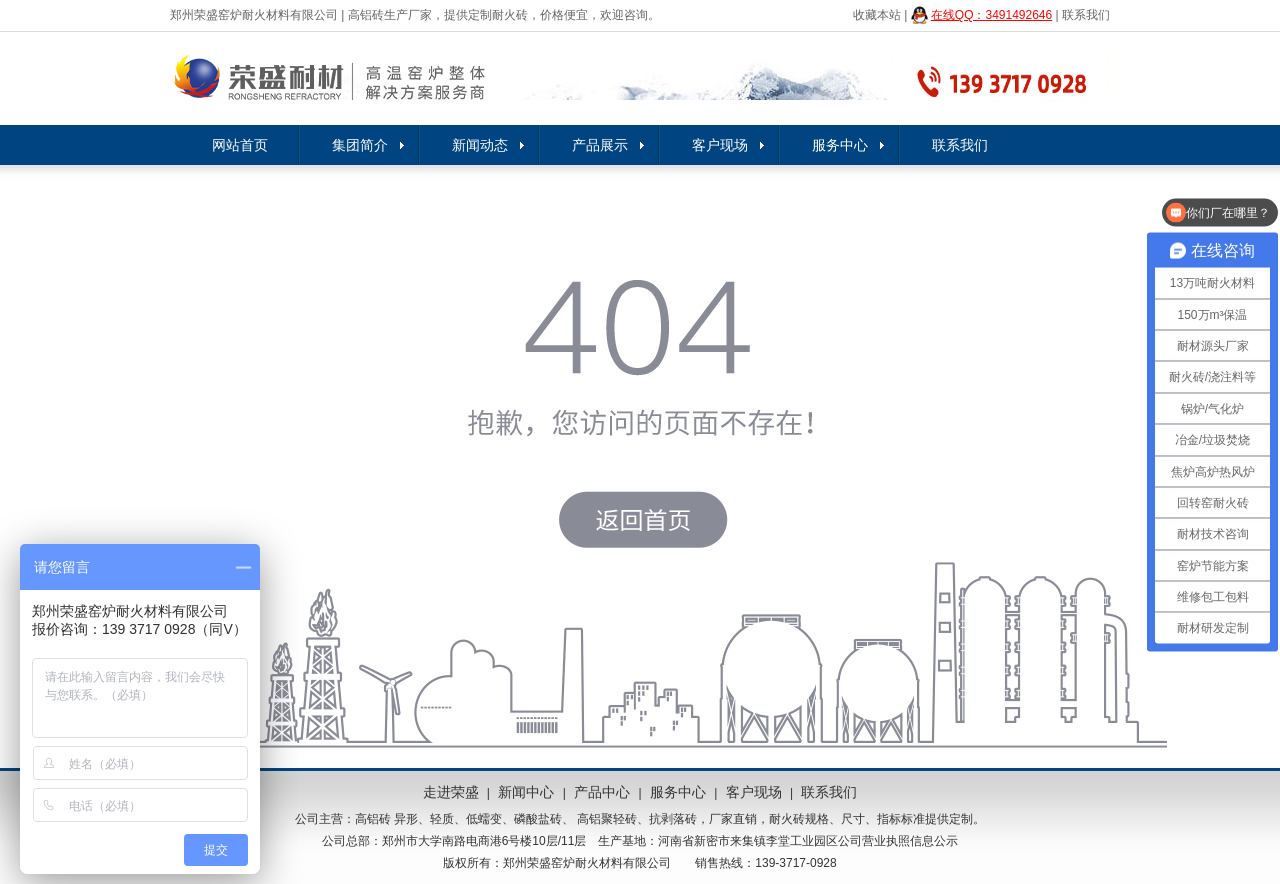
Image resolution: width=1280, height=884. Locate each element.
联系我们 (1086, 15)
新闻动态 (480, 145)
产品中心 (602, 792)
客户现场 (720, 145)
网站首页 (240, 145)
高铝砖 (373, 819)
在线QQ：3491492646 (991, 15)
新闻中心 (526, 792)
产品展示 (600, 145)
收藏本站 (877, 15)
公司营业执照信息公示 (898, 841)
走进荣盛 (451, 792)
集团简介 (360, 145)
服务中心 (840, 145)
